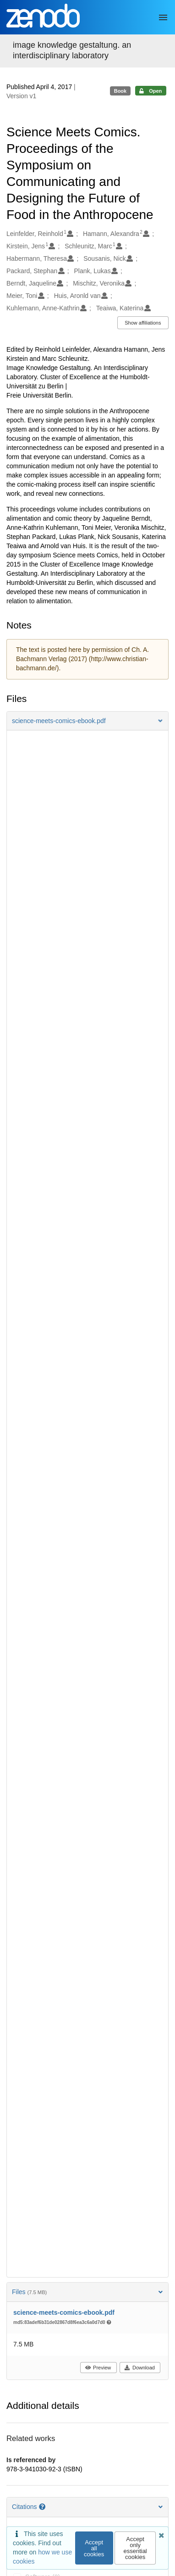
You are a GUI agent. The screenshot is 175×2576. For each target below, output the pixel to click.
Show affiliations (143, 323)
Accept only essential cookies (135, 2548)
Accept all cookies (94, 2548)
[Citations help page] (43, 2506)
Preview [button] (98, 2367)
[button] (87, 721)
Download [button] (139, 2367)
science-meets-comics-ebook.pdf (64, 2312)
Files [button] (87, 2291)
